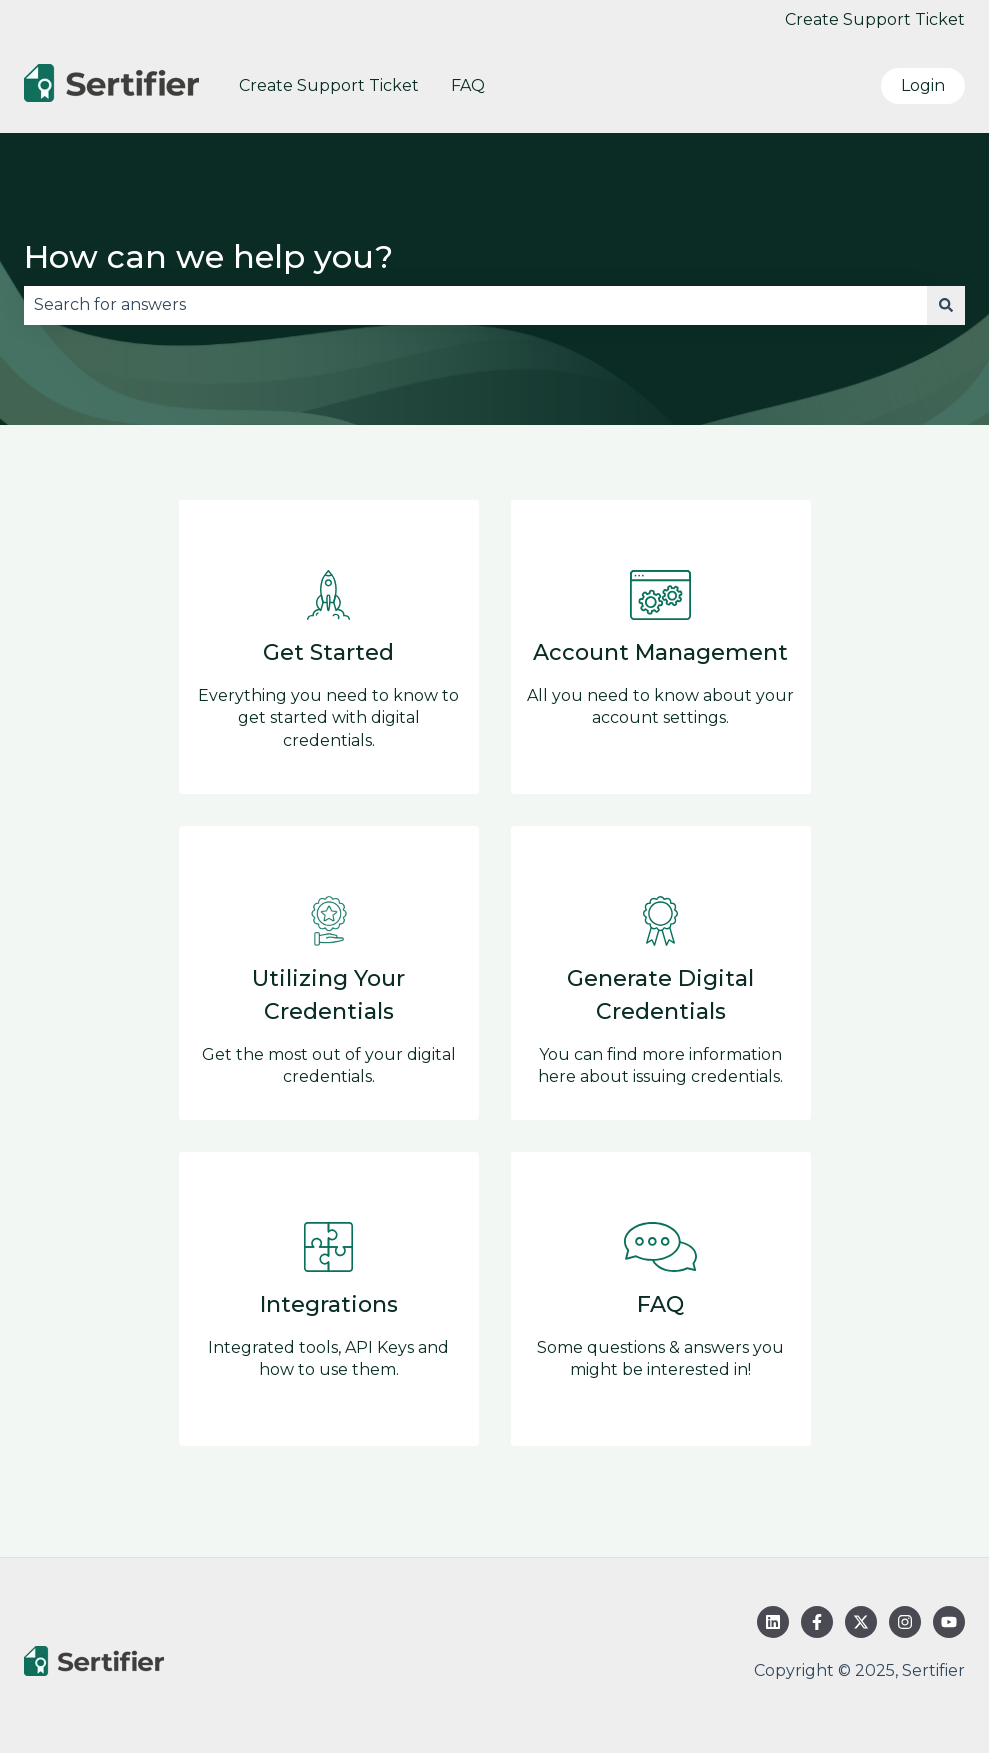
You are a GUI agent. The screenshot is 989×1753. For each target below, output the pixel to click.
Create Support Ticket (875, 19)
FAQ (468, 85)
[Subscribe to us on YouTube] (949, 1622)
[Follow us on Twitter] (861, 1622)
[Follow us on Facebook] (817, 1622)
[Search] (946, 305)
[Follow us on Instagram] (905, 1622)
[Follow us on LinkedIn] (773, 1622)
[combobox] (475, 305)
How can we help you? (208, 256)
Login (923, 85)
